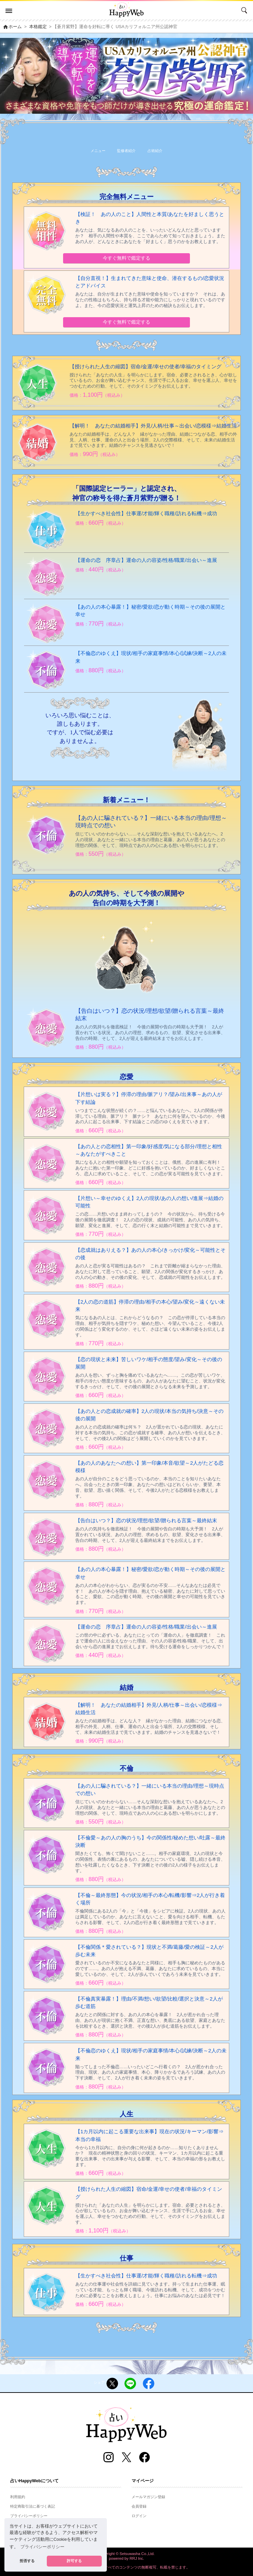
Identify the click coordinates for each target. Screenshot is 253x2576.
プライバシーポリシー (28, 2516)
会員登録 (139, 2506)
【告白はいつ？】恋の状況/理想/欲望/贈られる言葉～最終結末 (146, 1520)
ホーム (13, 26)
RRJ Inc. (137, 2558)
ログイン (139, 2516)
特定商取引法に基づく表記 (32, 2506)
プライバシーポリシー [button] (42, 2547)
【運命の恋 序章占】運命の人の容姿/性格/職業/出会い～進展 (146, 560)
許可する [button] (74, 2561)
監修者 (126, 150)
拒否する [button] (27, 2561)
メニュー (98, 151)
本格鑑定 (38, 26)
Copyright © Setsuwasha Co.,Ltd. (126, 2554)
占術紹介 (155, 151)
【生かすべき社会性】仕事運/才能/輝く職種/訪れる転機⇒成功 (146, 513)
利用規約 (17, 2497)
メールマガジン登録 (148, 2497)
